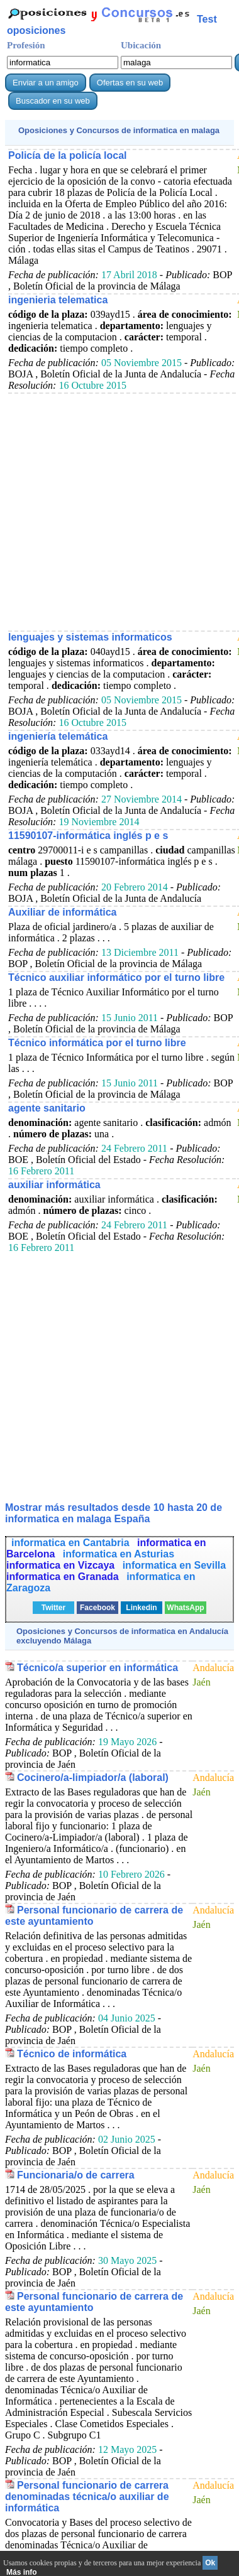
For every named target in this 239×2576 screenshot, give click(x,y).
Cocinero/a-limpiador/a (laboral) (93, 1777)
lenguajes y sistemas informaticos (90, 637)
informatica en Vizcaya (62, 1565)
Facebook (97, 1607)
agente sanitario (47, 1108)
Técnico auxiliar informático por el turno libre (116, 977)
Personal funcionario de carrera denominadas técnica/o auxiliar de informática (87, 2496)
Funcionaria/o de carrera (76, 2175)
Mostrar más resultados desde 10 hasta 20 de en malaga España (113, 1513)
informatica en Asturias (118, 1554)
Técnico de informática (71, 2053)
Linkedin (141, 1607)
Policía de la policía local (67, 155)
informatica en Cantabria (71, 1542)
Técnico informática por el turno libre (97, 1042)
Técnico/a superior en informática (97, 1667)
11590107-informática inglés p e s (88, 835)
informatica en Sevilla (174, 1565)
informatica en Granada (63, 1576)
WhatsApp (185, 1607)
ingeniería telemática (58, 736)
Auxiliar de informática (62, 912)
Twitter (53, 1607)
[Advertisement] (118, 511)
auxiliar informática (54, 1184)
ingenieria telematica (58, 300)
